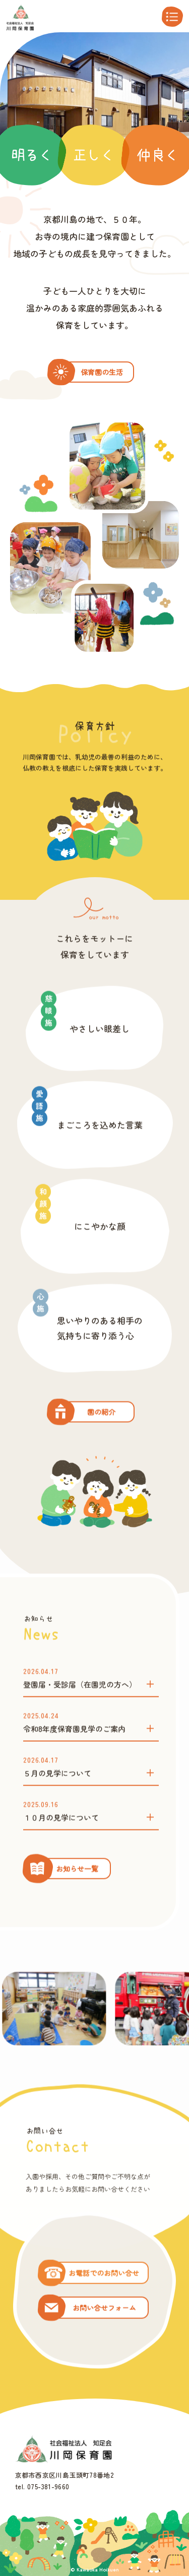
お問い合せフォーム (104, 2357)
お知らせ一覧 (77, 1918)
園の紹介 (101, 1461)
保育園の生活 (102, 372)
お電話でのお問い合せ (104, 2322)
